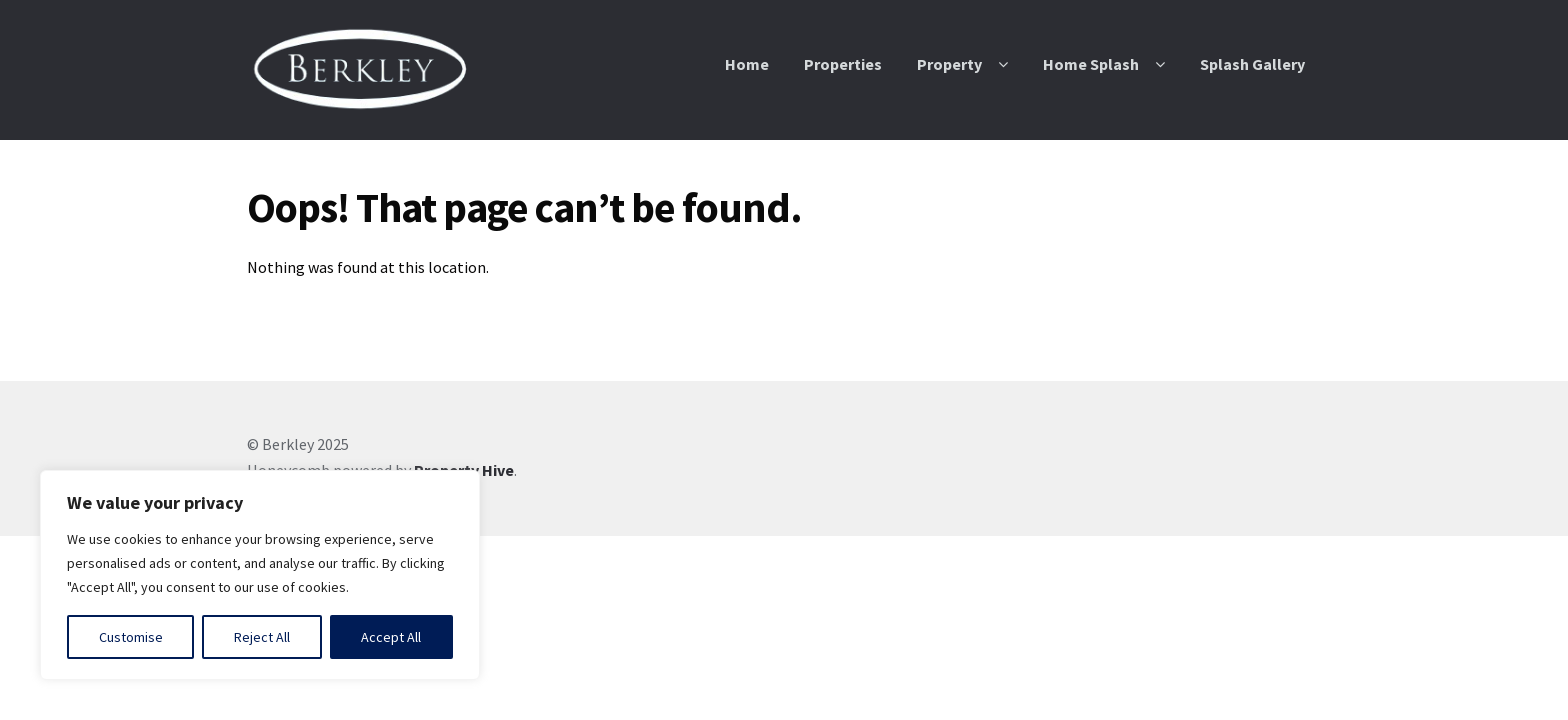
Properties (843, 64)
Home (747, 64)
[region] (260, 575)
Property (949, 64)
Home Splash (1091, 64)
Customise (131, 637)
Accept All (391, 637)
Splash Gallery (1252, 64)
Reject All (262, 637)
